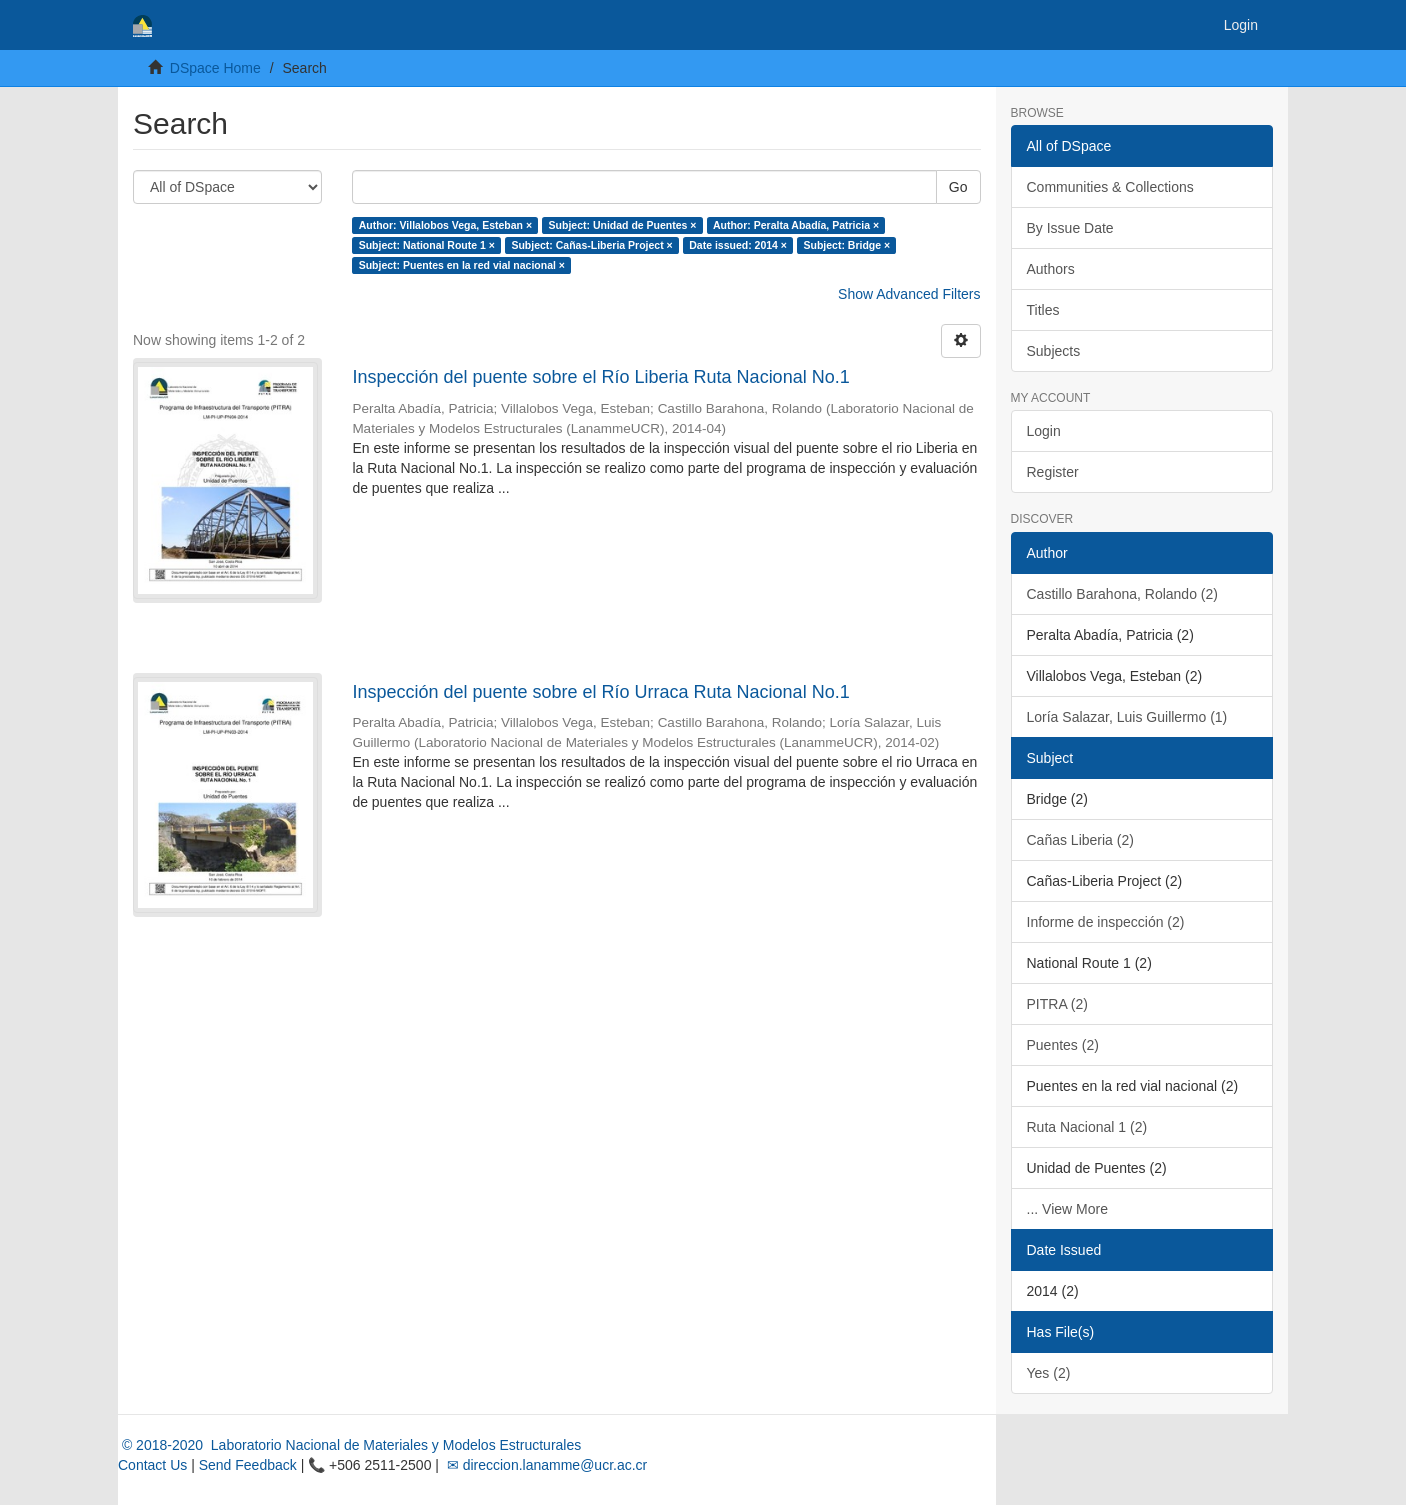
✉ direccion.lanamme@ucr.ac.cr (545, 1465)
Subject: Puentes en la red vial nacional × (462, 265)
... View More (1067, 1209)
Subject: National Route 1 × (427, 245)
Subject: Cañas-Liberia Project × (591, 245)
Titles (1043, 310)
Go (958, 187)
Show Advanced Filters (909, 294)
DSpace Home (215, 68)
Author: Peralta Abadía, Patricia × (796, 225)
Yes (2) (1049, 1373)
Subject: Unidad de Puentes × (623, 225)
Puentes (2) (1063, 1045)
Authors (1051, 269)
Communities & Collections (1110, 187)
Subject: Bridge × (846, 245)
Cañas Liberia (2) (1080, 840)
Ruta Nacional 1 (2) (1087, 1127)
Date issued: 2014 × (738, 245)
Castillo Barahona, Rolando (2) (1122, 594)
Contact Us (152, 1465)
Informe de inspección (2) (1106, 922)
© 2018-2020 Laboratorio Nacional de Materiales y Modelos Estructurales (349, 1445)
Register (1053, 472)
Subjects (1054, 351)
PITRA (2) (1057, 1004)
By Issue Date (1070, 228)
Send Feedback (248, 1465)
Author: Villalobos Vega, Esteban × (445, 225)
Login (1044, 431)
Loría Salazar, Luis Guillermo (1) (1127, 717)
